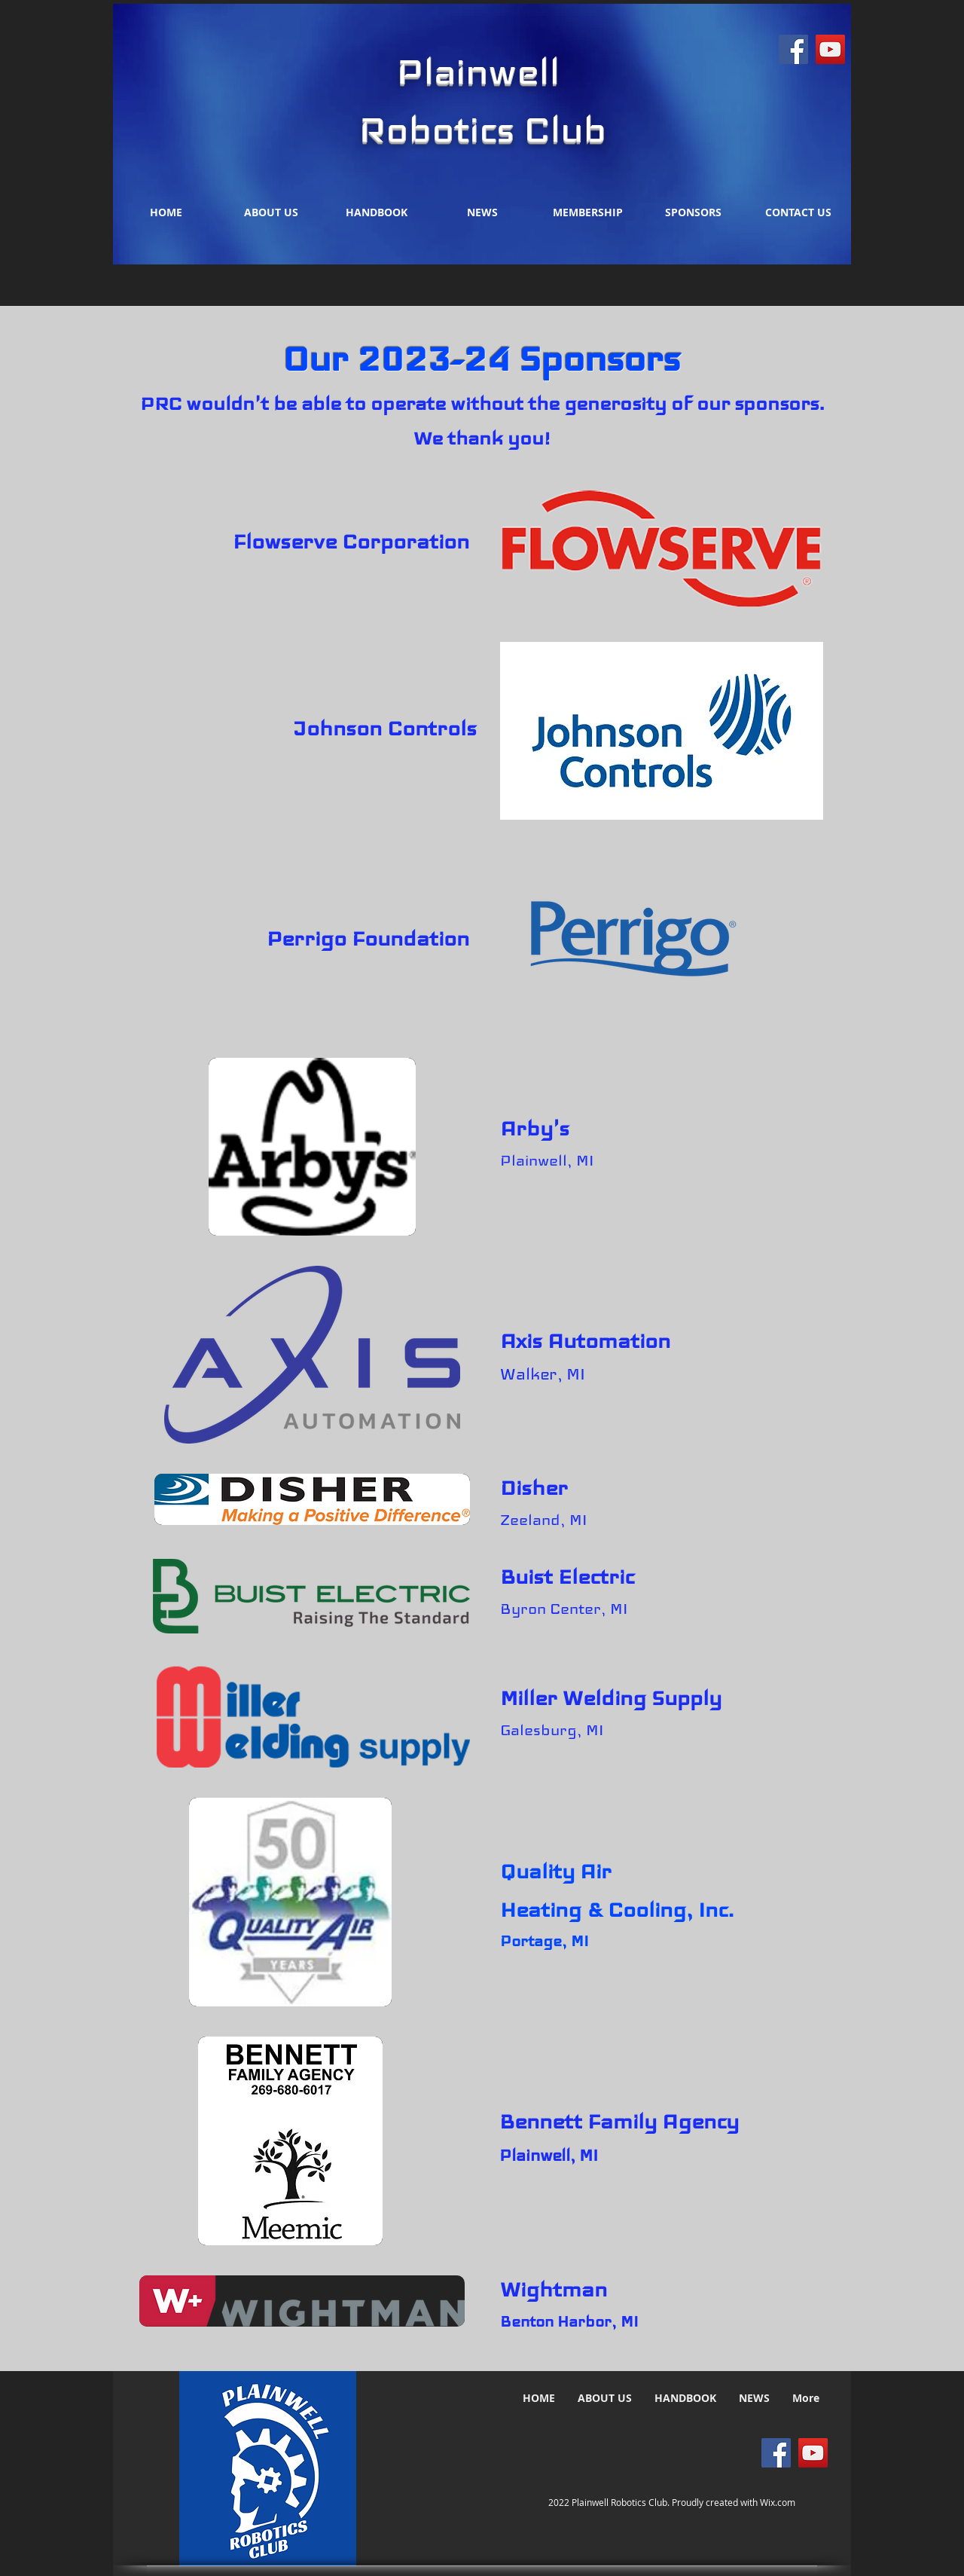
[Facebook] (793, 49)
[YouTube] (830, 49)
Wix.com (777, 2502)
